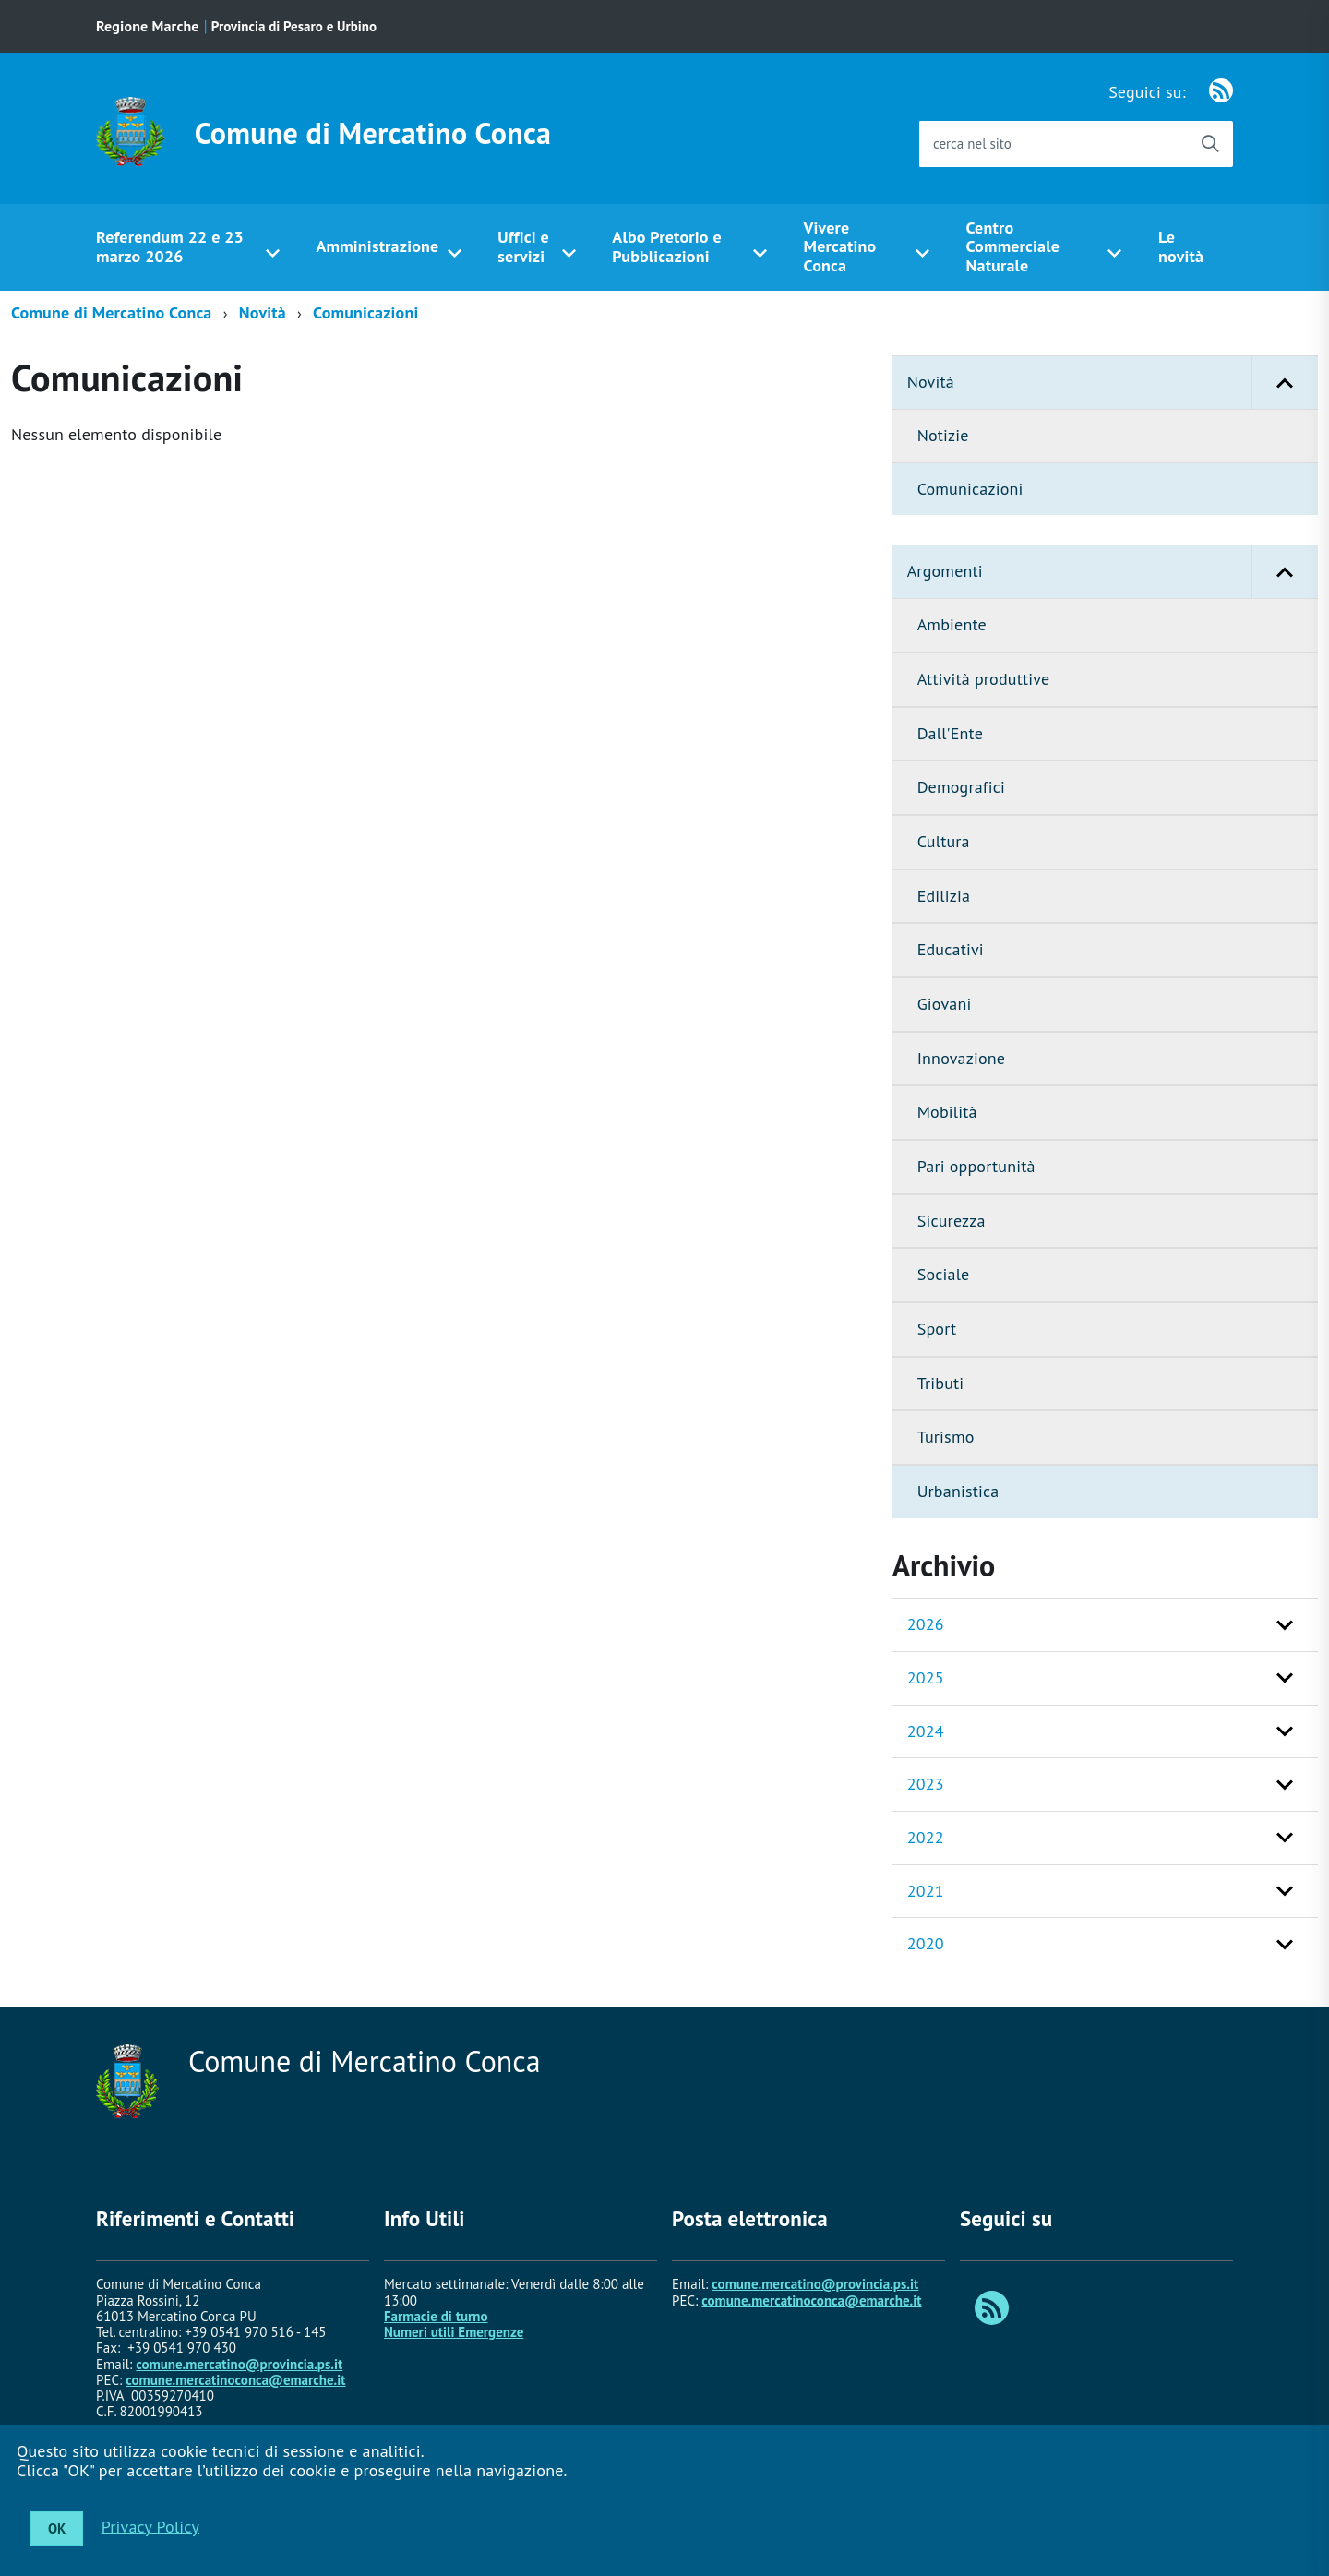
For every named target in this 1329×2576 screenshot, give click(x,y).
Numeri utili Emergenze (453, 2332)
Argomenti (1112, 571)
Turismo (946, 1436)
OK (57, 2528)
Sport (937, 1328)
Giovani (944, 1003)
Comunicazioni (365, 312)
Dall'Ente (950, 733)
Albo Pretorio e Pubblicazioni (666, 246)
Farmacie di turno (436, 2316)
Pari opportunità (976, 1166)
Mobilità (947, 1111)
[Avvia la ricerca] (1210, 144)
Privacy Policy (150, 2525)
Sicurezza (951, 1220)
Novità (262, 312)
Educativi (950, 949)
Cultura (943, 841)
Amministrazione (377, 246)
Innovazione (961, 1058)
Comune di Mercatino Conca (373, 133)
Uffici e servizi (522, 246)
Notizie (943, 435)
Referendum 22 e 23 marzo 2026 (170, 246)
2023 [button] (925, 1783)
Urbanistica (958, 1491)
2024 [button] (925, 1731)
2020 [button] (925, 1943)
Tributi (940, 1383)
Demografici (961, 786)
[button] (1284, 382)
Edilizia (943, 895)
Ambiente (952, 624)
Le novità (1180, 246)
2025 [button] (925, 1677)
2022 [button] (925, 1837)
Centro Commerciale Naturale (1013, 246)
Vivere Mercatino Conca (840, 246)
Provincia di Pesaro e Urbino (294, 26)
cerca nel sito (972, 143)
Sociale (943, 1274)
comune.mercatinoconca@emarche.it (235, 2380)
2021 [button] (925, 1890)
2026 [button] (925, 1624)
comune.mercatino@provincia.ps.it (239, 2364)
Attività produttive (983, 678)
